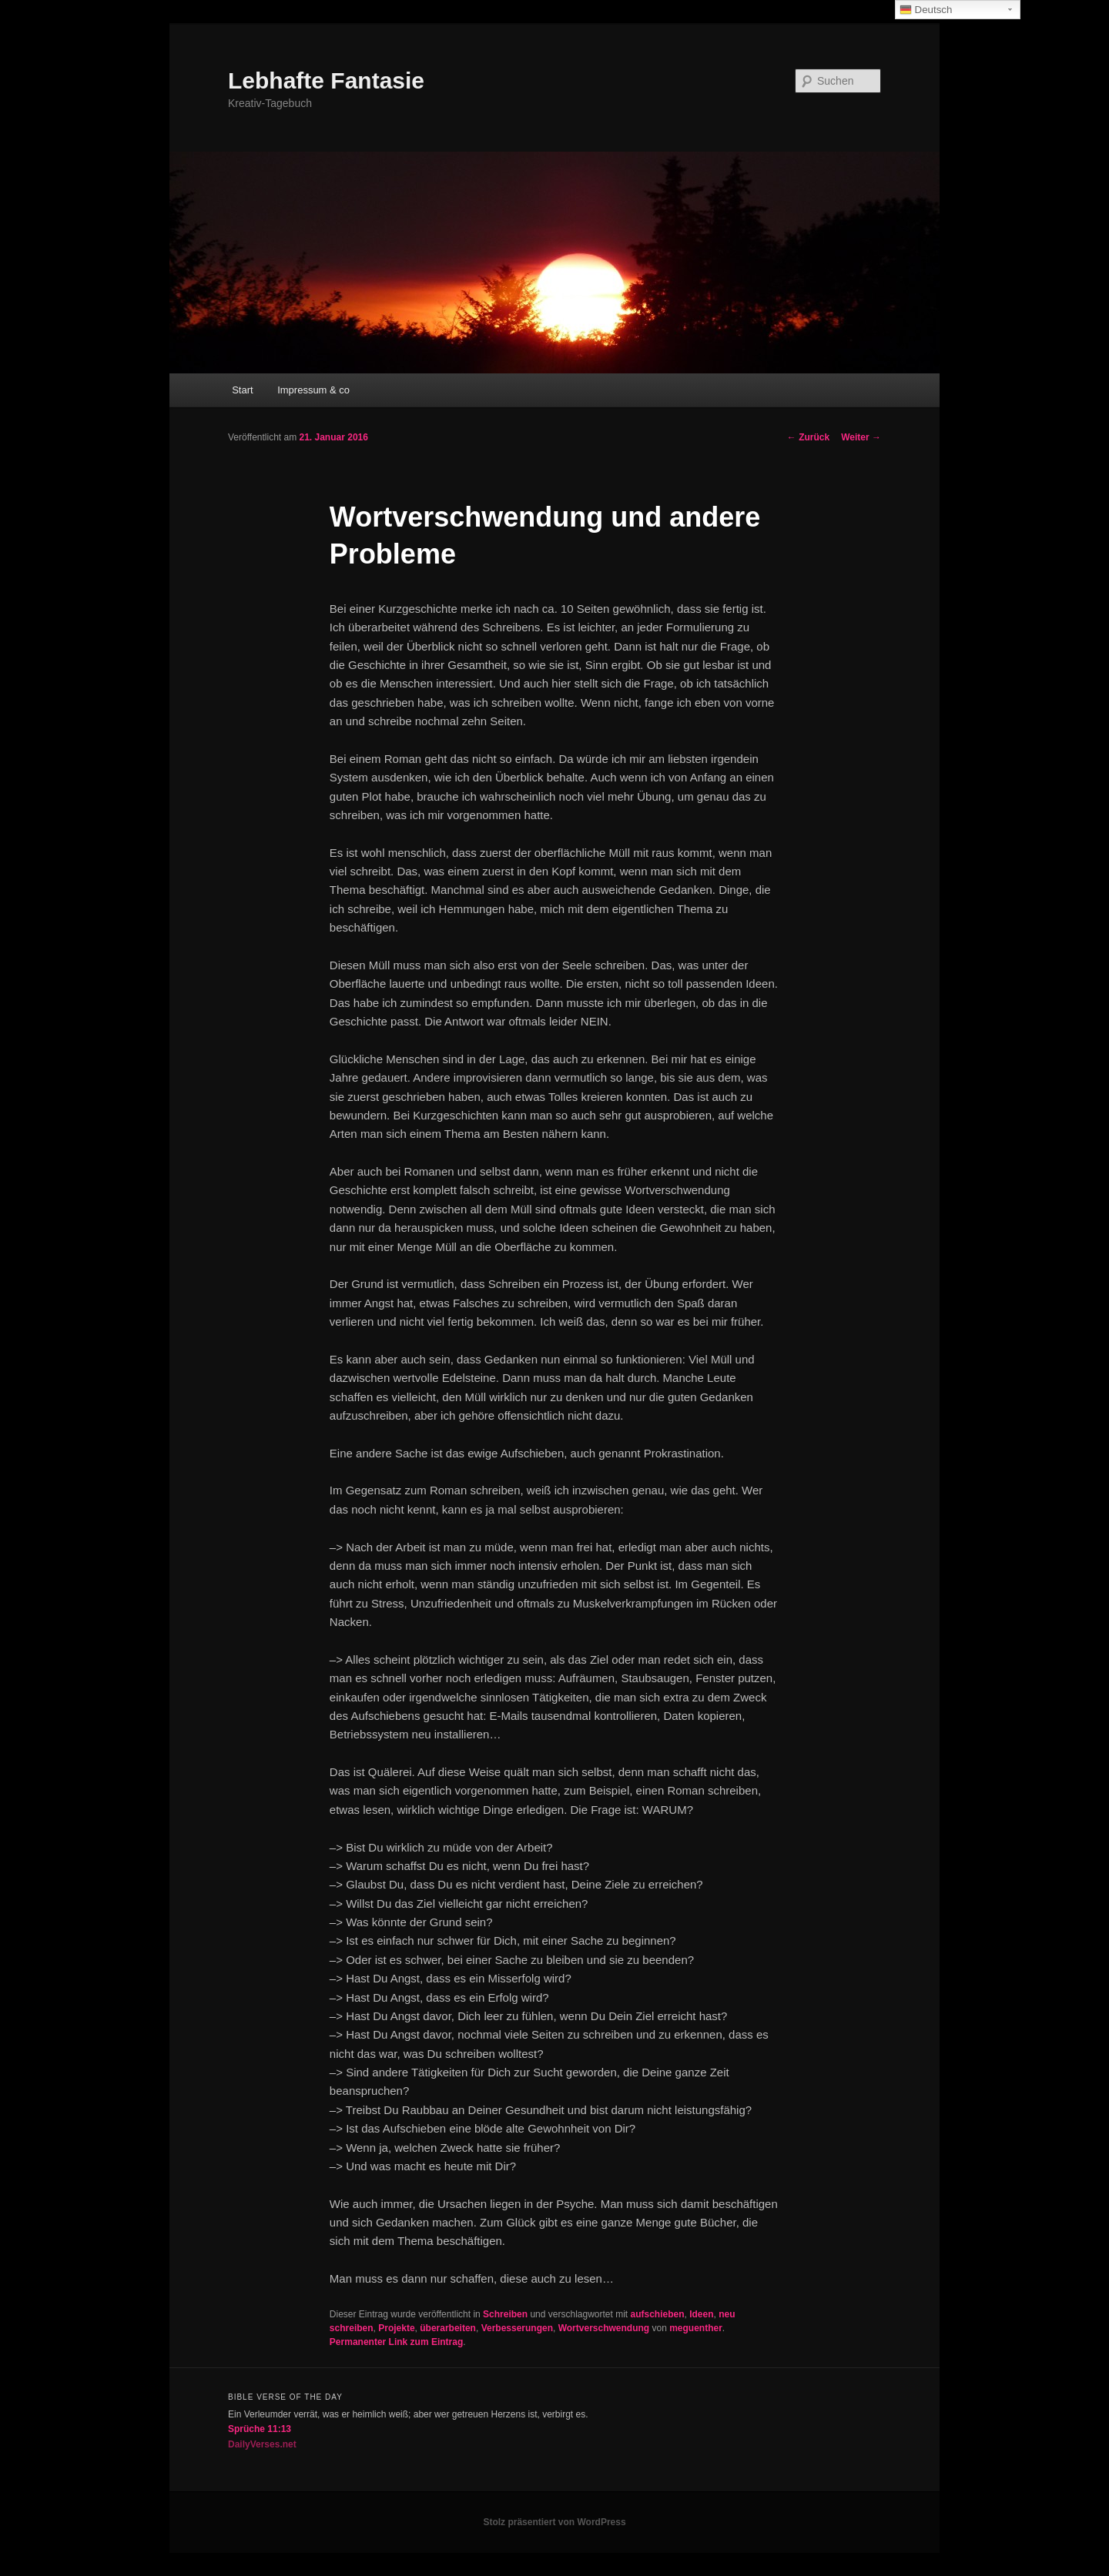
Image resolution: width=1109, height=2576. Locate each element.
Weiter (861, 437)
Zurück (808, 437)
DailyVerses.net (262, 2444)
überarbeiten (448, 2328)
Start (242, 390)
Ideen (701, 2314)
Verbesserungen (517, 2328)
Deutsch (926, 10)
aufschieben (658, 2314)
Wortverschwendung (603, 2328)
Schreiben (505, 2314)
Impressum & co (313, 390)
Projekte (396, 2328)
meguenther (695, 2328)
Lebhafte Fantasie (326, 80)
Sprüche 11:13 (259, 2429)
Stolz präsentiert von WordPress (554, 2522)
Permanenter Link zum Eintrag (396, 2342)
